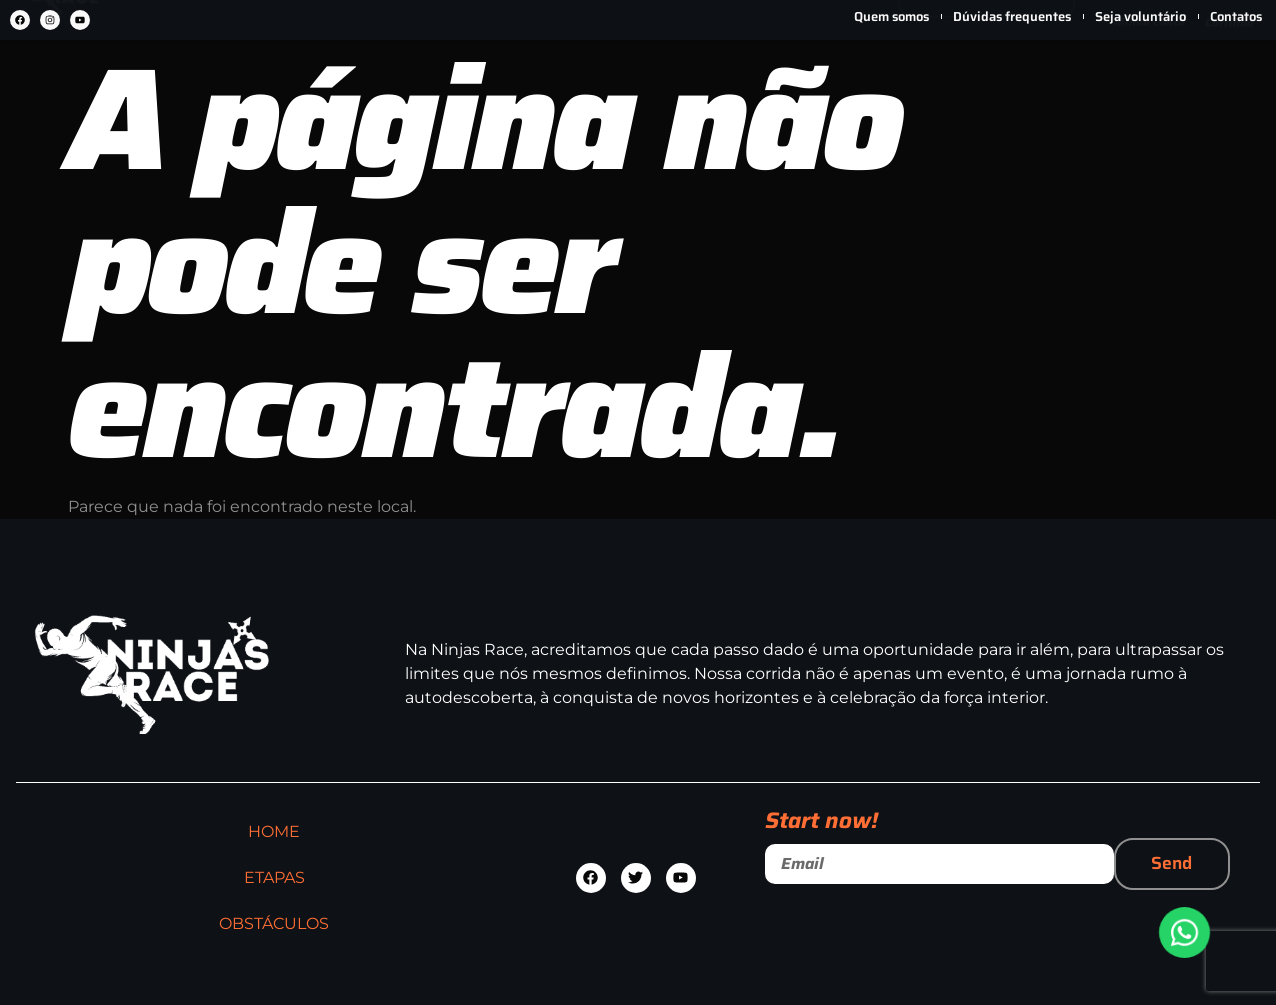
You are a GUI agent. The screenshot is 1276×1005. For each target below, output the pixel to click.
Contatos (1236, 16)
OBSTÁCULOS (679, 91)
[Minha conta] (1149, 67)
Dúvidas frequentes (1012, 16)
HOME (361, 91)
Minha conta (1149, 119)
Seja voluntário (1140, 16)
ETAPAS (505, 91)
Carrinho (1229, 120)
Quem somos (891, 16)
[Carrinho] (1229, 66)
